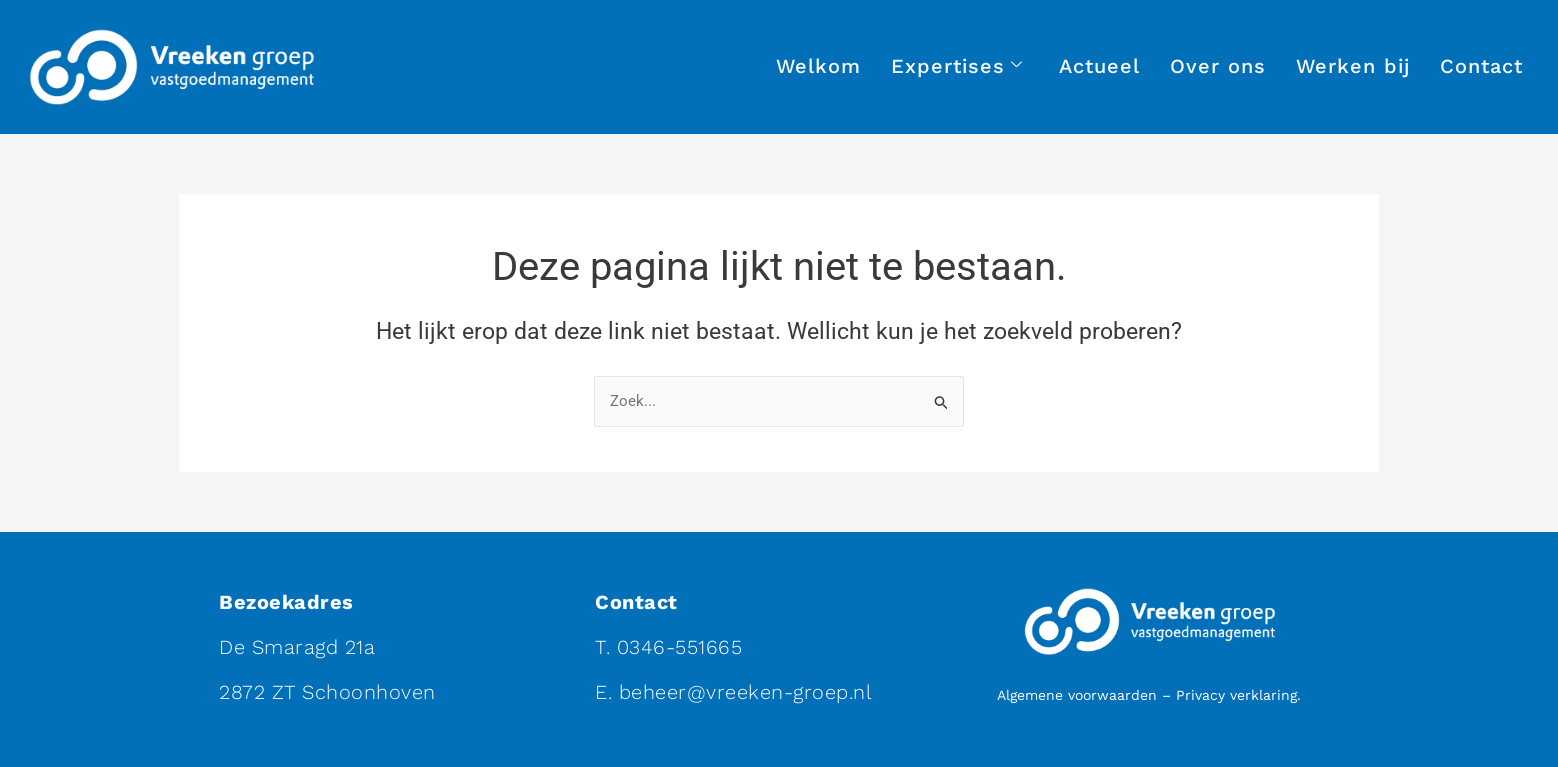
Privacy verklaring (1236, 695)
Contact (1481, 66)
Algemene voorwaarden (1077, 695)
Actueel (1099, 66)
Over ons (1218, 66)
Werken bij (1353, 66)
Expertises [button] (957, 66)
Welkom (818, 66)
